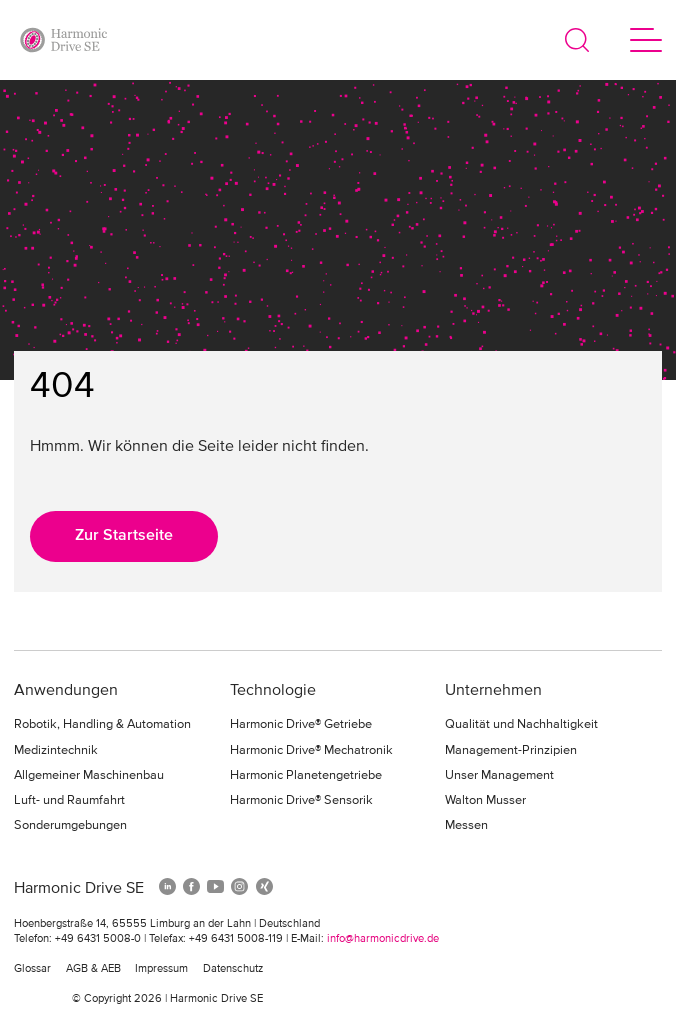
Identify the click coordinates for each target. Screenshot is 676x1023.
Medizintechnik (56, 750)
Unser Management (499, 775)
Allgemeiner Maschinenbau (89, 775)
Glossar (32, 969)
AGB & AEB (93, 969)
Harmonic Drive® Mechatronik (311, 750)
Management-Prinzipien (511, 750)
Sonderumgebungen (70, 825)
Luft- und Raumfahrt (69, 800)
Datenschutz (233, 969)
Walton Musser (485, 800)
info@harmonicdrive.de (383, 939)
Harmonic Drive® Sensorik (301, 800)
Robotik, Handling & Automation (102, 724)
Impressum (161, 969)
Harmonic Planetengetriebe (306, 775)
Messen (466, 825)
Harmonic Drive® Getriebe (301, 724)
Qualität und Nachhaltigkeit (521, 724)
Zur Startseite (124, 536)
